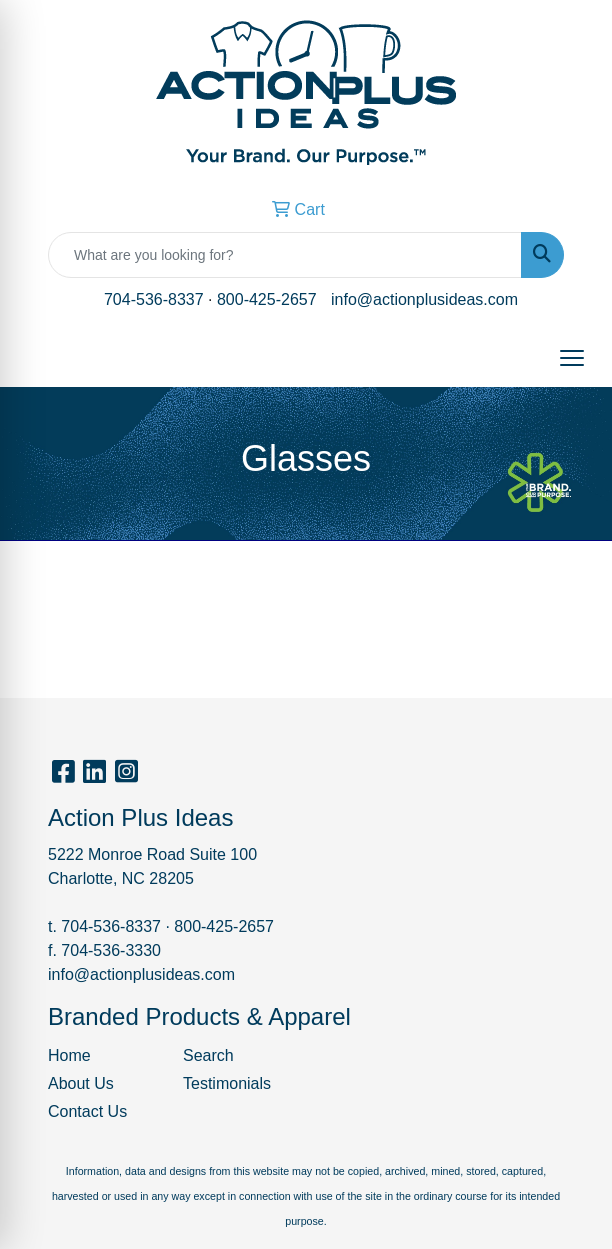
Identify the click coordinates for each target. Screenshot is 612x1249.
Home (69, 1055)
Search (208, 1055)
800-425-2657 (267, 299)
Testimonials (227, 1083)
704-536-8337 (154, 299)
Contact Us (87, 1111)
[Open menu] (572, 358)
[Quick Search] (285, 255)
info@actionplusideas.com (424, 299)
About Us (81, 1083)
